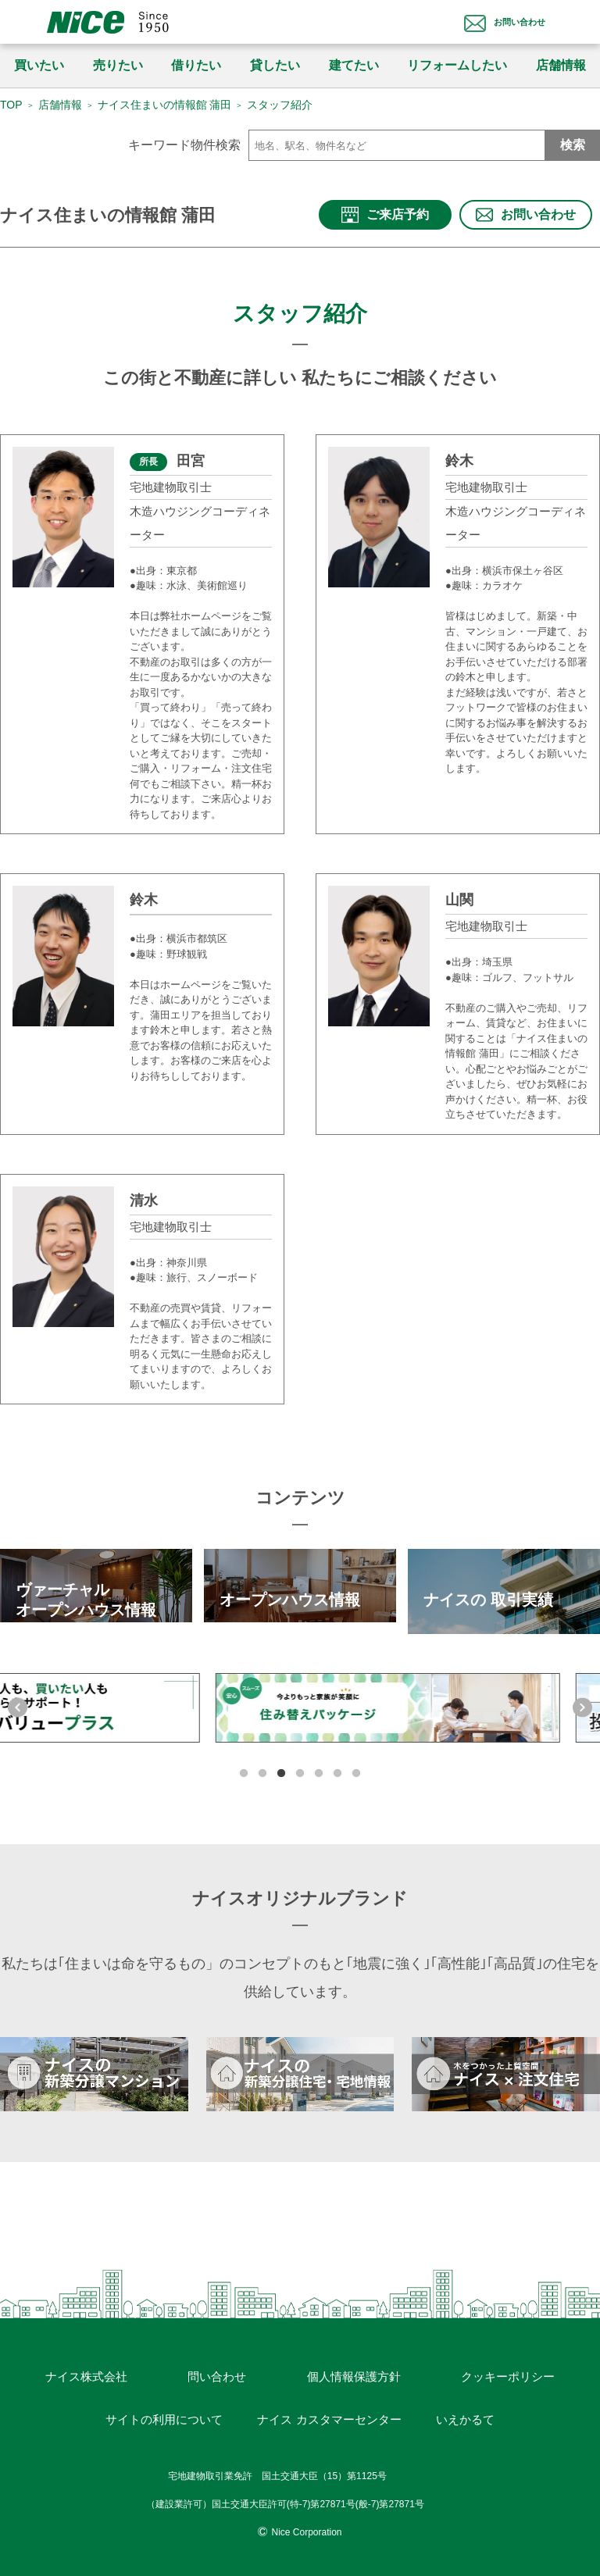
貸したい (275, 65)
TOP (11, 104)
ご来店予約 (386, 215)
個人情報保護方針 (352, 2353)
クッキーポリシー (505, 2353)
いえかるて (463, 2402)
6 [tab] (337, 1762)
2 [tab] (262, 1762)
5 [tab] (319, 1762)
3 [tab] (281, 1762)
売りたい (118, 65)
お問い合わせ (491, 21)
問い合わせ (217, 2353)
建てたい (354, 65)
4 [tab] (300, 1762)
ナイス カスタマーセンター (331, 2402)
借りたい (196, 65)
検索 (572, 145)
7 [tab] (356, 1762)
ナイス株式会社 (89, 2353)
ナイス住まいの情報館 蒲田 (165, 104)
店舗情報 (60, 104)
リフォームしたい (457, 65)
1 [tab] (244, 1762)
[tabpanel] (300, 1716)
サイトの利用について (167, 2402)
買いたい (39, 65)
